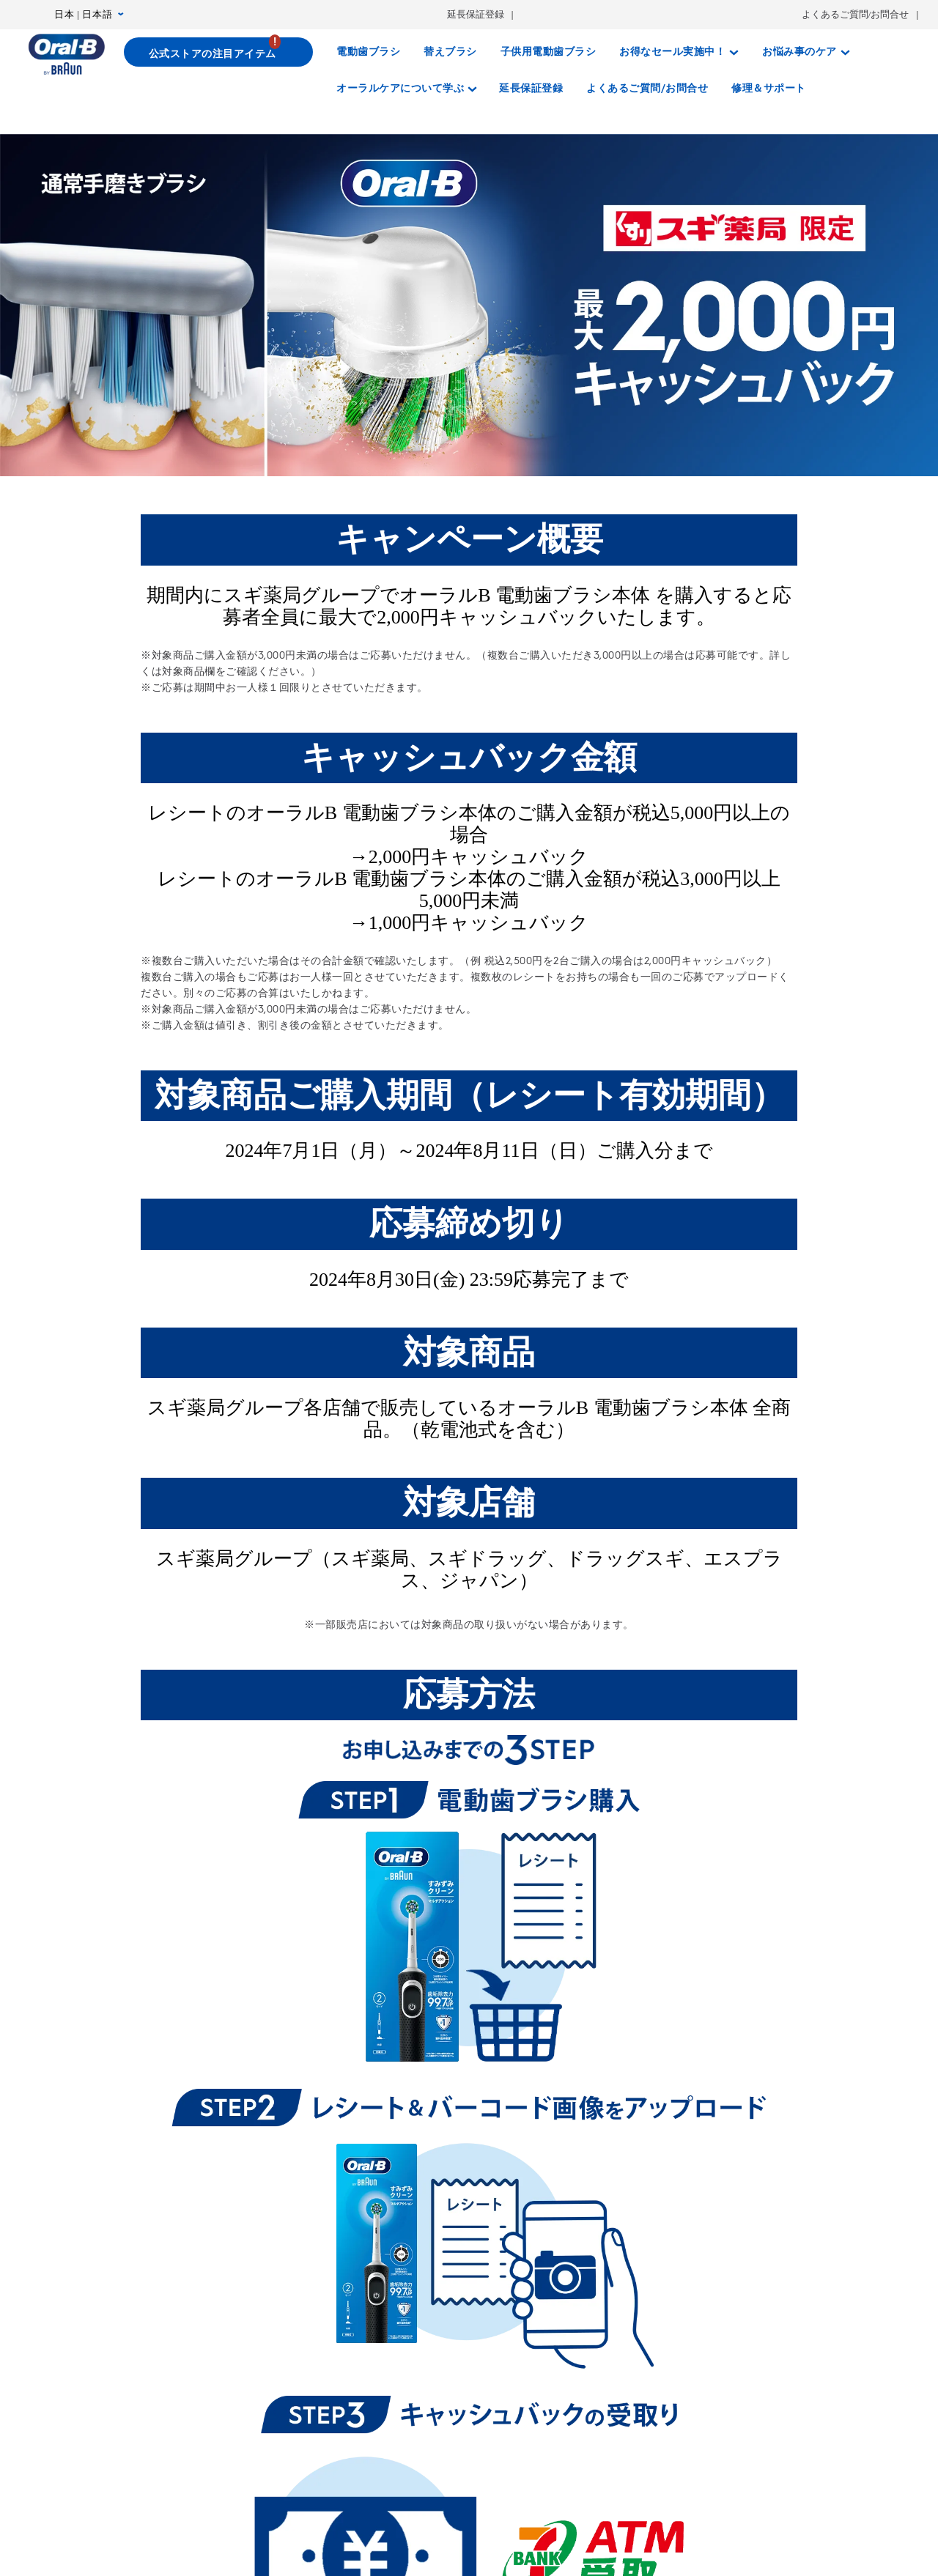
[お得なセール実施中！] (679, 52)
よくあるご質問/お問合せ (855, 14)
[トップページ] (66, 54)
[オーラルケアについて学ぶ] (406, 88)
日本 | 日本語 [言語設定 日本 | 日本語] (89, 15)
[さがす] (832, 88)
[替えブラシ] (450, 52)
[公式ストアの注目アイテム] (219, 52)
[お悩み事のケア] (806, 52)
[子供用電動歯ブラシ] (549, 52)
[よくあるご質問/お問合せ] (647, 88)
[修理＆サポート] (768, 88)
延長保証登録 (475, 14)
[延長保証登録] (531, 88)
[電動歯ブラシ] (368, 52)
